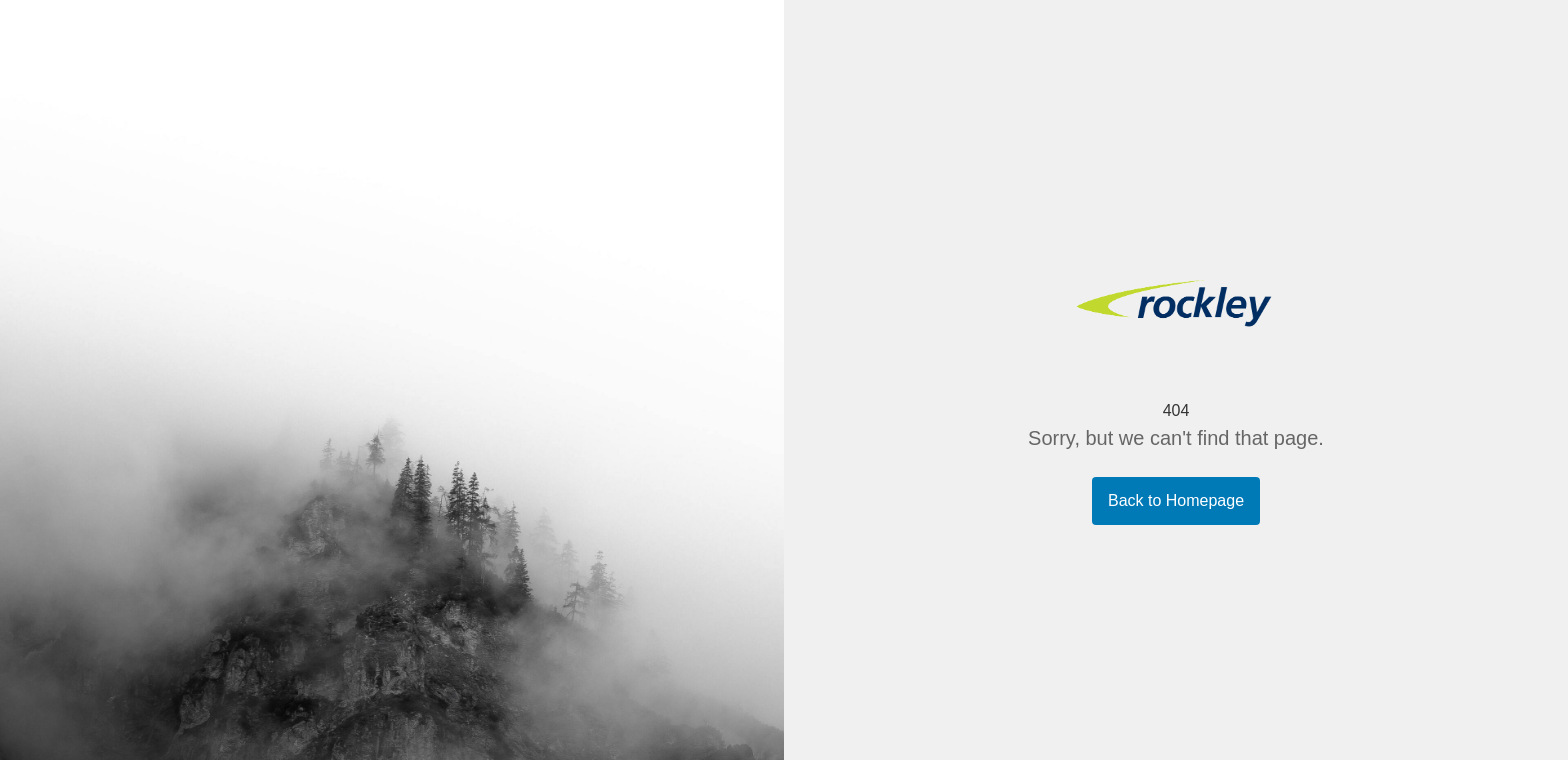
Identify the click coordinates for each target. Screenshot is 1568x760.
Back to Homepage (1176, 500)
